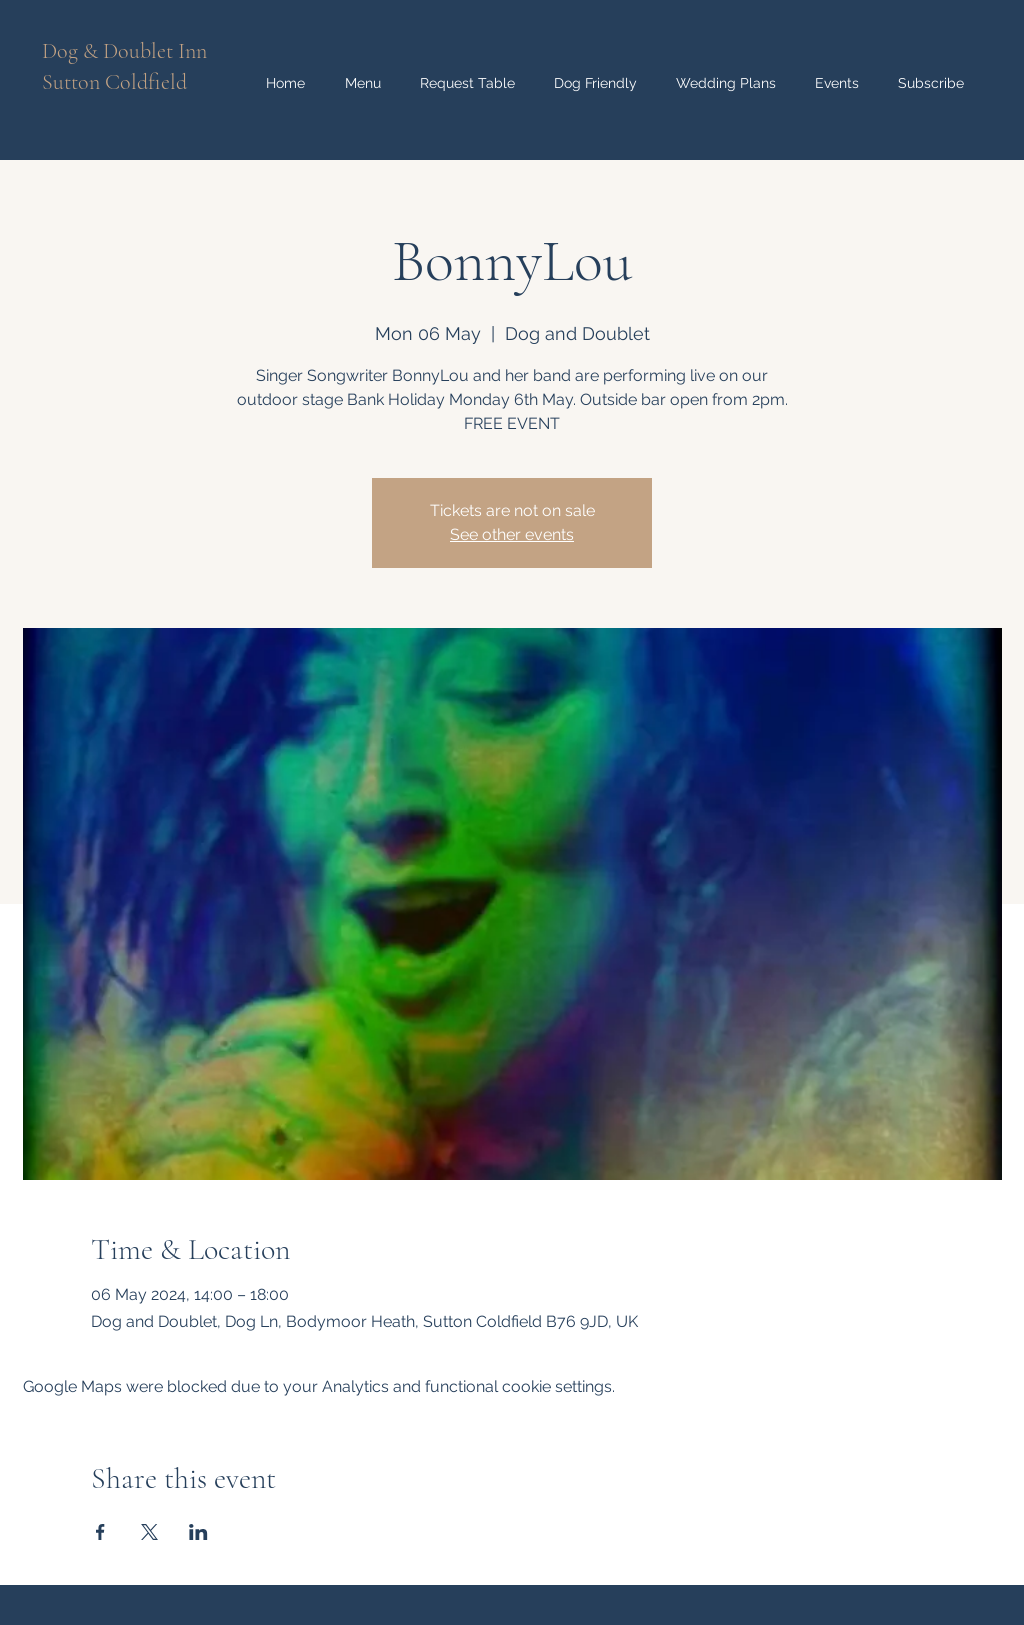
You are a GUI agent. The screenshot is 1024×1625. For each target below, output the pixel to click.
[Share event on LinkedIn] (198, 1532)
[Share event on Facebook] (100, 1532)
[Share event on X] (149, 1532)
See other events (512, 534)
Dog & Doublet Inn (124, 51)
